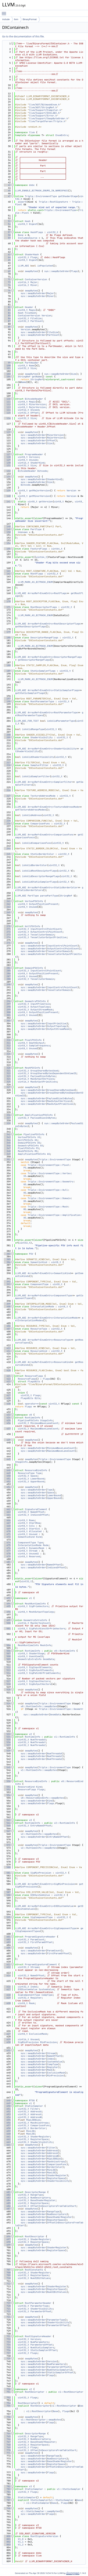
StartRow (34, 1522)
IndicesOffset (39, 1514)
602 (7, 1939)
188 (7, 665)
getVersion (46, 501)
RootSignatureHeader (38, 2336)
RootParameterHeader (38, 2303)
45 (7, 190)
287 (7, 976)
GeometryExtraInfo (35, 1620)
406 (7, 1325)
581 (7, 1872)
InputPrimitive (40, 1003)
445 (7, 1459)
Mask (32, 2003)
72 (7, 279)
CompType (47, 1994)
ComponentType (39, 1284)
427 (7, 1395)
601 (7, 1936)
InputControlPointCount (45, 928)
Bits (37, 1398)
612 (7, 1967)
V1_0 (21, 2539)
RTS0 (32, 2100)
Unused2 (34, 1553)
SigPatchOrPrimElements (44, 1673)
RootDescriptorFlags (43, 607)
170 (7, 601)
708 (7, 2272)
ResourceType (38, 1328)
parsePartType (49, 895)
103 (7, 373)
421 (7, 1375)
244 (7, 848)
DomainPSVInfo (34, 967)
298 (7, 1006)
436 (7, 1423)
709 (7, 2275)
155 (7, 548)
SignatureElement (36, 1509)
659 (7, 2131)
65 (7, 259)
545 (7, 1767)
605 (7, 1947)
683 (7, 2197)
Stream (33, 1550)
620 (7, 2003)
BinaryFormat (30, 19)
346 (7, 1145)
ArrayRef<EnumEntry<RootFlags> (48, 593)
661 (7, 2136)
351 (7, 1159)
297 (7, 1003)
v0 (30, 1414)
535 (7, 1739)
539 (7, 1750)
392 (7, 1281)
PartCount (36, 321)
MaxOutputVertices (42, 1078)
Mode (45, 1545)
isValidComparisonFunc (36, 842)
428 (7, 1398)
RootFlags (36, 573)
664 (7, 2144)
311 (7, 1042)
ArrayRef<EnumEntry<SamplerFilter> (50, 781)
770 (7, 2450)
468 (7, 1525)
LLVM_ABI (23, 265)
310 (7, 1040)
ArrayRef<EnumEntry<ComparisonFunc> (51, 834)
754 (7, 2403)
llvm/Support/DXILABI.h (44, 112)
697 (7, 2239)
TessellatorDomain (42, 934)
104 (7, 376)
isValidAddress (32, 815)
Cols (32, 1525)
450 (7, 1475)
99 (7, 362)
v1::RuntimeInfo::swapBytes (39, 1770)
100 (7, 365)
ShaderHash (32, 254)
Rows (32, 1520)
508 (7, 1656)
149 (7, 529)
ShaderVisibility (41, 737)
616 (7, 1986)
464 (7, 1514)
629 (7, 2039)
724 (7, 2316)
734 (7, 2344)
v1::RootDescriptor (70, 2391)
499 (7, 1620)
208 (7, 734)
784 (7, 2491)
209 (7, 737)
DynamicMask (36, 1548)
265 (7, 912)
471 (7, 1534)
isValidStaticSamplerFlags (39, 881)
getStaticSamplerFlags (29, 693)
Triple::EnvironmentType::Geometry (50, 1181)
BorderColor (38, 2128)
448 (7, 1470)
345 (7, 1142)
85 (7, 315)
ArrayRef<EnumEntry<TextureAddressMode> (54, 806)
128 (7, 457)
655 (7, 2119)
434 (7, 1417)
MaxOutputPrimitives (43, 1081)
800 (7, 2536)
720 (7, 2305)
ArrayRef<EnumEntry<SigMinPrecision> (52, 1883)
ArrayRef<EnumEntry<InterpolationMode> (53, 1317)
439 (7, 1439)
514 (7, 1673)
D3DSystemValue (40, 1895)
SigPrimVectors (38, 1606)
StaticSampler (34, 2105)
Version (46, 315)
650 (7, 2105)
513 (7, 1670)
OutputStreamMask (41, 1009)
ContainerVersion (36, 279)
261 (7, 901)
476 (7, 1548)
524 (7, 1703)
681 (7, 2192)
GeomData (48, 1659)
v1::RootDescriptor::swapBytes (41, 2419)
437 (7, 1428)
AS (48, 1153)
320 (7, 1067)
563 (7, 1820)
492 (7, 1598)
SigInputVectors (39, 1681)
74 (7, 285)
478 (7, 1553)
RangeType (36, 2194)
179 (7, 632)
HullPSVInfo (32, 926)
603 (7, 1942)
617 (7, 1989)
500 (7, 1623)
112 (7, 404)
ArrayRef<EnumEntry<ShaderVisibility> (53, 748)
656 (7, 2122)
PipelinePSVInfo (34, 1134)
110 (7, 398)
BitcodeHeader (34, 398)
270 (7, 926)
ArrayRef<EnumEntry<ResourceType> (50, 1339)
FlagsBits (34, 1381)
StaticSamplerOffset (43, 2350)
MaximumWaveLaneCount (44, 1428)
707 (7, 2269)
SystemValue (46, 1989)
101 (7, 368)
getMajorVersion (39, 490)
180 (7, 637)
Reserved (34, 1556)
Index (33, 1986)
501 (7, 1628)
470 (7, 1531)
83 (7, 310)
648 (7, 2100)
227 (7, 795)
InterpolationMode (42, 1306)
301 (7, 1015)
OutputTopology (40, 1006)
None (21, 235)
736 (7, 2350)
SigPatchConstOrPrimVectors (47, 1628)
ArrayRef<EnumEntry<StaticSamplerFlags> (54, 690)
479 (7, 1556)
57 (7, 232)
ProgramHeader (34, 454)
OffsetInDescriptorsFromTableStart (53, 2206)
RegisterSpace (39, 2139)
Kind (39, 1536)
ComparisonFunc (40, 823)
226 (7, 790)
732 (7, 2339)
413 (7, 1348)
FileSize (36, 318)
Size (33, 368)
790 (7, 2508)
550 (7, 1781)
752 (7, 2397)
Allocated (35, 1531)
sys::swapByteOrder (56, 271)
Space (33, 1475)
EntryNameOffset (40, 1825)
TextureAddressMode (42, 795)
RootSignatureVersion (44, 2536)
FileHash (30, 312)
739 (7, 2358)
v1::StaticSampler (69, 2489)
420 (7, 1370)
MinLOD (30, 2131)
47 (7, 196)
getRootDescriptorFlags (30, 626)
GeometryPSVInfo (35, 1001)
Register (36, 1997)
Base (55, 2411)
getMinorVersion (39, 496)
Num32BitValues (40, 2278)
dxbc (32, 185)
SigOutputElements (41, 1670)
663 (7, 2142)
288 (7, 978)
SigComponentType (41, 1917)
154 (7, 543)
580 (7, 1867)
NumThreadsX (38, 1739)
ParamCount (37, 1939)
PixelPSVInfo (33, 1040)
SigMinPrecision (40, 1872)
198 (7, 701)
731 (7, 2336)
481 (7, 1561)
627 (7, 2033)
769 (7, 2447)
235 (7, 820)
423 (7, 1381)
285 (7, 970)
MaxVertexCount (40, 1623)
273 (7, 934)
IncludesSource (27, 237)
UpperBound (37, 1481)
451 (7, 1478)
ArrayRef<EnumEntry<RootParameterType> (53, 712)
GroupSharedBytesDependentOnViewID (53, 1073)
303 (7, 1020)
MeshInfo (45, 1645)
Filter (34, 2108)
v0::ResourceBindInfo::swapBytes (42, 1797)
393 (7, 1284)
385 (7, 1259)
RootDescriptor (34, 2236)
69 (7, 271)
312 (7, 1045)
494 (7, 1603)
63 (7, 254)
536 (7, 1742)
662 (7, 2139)
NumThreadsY (38, 1742)
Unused (34, 409)
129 (7, 459)
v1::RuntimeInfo (64, 1736)
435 (7, 1420)
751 (7, 2391)
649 (7, 2103)
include (6, 19)
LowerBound (37, 1478)
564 (7, 1822)
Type (39, 1473)
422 (7, 1378)
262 (7, 904)
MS (36, 1151)
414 (7, 1351)
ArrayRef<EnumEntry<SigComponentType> (53, 1928)
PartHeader (32, 362)
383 (7, 1253)
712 (7, 2283)
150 (7, 532)
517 (7, 1681)
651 (7, 2108)
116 (7, 418)
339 (7, 1123)
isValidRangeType (33, 729)
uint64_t (56, 548)
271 (7, 928)
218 (7, 765)
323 (7, 1076)
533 (7, 1734)
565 (7, 1825)
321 (7, 1070)
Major (33, 282)
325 (7, 1081)
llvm (16, 19)
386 (7, 1262)
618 (7, 1994)
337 (7, 1117)
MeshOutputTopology (41, 1611)
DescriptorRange (35, 2192)
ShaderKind (37, 462)
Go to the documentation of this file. (23, 36)
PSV (31, 1253)
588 (7, 1895)
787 (7, 2500)
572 (7, 1845)
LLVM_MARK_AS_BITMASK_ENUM (35, 582)
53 (7, 221)
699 (7, 2244)
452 (7, 1481)
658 (7, 2128)
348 (7, 1151)
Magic (32, 310)
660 (7, 2133)
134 (7, 476)
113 (7, 407)
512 (7, 1667)
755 (7, 2405)
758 (7, 2416)
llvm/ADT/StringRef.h (43, 107)
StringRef (24, 376)
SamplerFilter (39, 765)
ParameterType (39, 2305)
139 (7, 490)
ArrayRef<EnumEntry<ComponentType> (50, 1295)
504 (7, 1645)
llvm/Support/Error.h (43, 115)
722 (7, 2311)
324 (7, 1078)
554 (7, 1795)
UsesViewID (36, 1656)
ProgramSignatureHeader (40, 1936)
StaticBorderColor (42, 854)
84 (7, 312)
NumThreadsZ (38, 1745)
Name (32, 365)
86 (7, 318)
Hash (27, 221)
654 (7, 2117)
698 (7, 2241)
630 (7, 2042)
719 (7, 2303)
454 (7, 1487)
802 (7, 2541)
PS (37, 1148)
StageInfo (46, 1420)
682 (7, 2194)
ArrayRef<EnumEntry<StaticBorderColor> (53, 887)
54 (7, 224)
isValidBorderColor (34, 865)
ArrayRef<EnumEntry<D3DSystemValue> (51, 1906)
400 (7, 1306)
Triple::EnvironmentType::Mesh (48, 1206)
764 (7, 2433)
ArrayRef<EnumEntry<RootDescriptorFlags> (55, 623)
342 (7, 1134)
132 (7, 470)
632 (7, 2050)
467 (7, 1522)
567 (7, 1831)
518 (7, 1684)
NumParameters (39, 2342)
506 (7, 1650)
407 (7, 1328)
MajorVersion (37, 407)
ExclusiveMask (38, 2033)
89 (7, 326)
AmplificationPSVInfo (39, 1114)
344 (7, 1140)
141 (7, 501)
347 (7, 1148)
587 (7, 1892)
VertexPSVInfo (34, 901)
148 (7, 526)
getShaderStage (68, 196)
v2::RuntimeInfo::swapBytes (39, 1833)
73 (7, 282)
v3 (30, 1820)
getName (37, 376)
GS (41, 1145)
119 (7, 432)
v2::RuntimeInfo (64, 1822)
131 (7, 465)
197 (7, 698)
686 (7, 2206)
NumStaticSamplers (42, 2347)
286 (7, 973)
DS (38, 1142)
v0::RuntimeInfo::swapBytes (39, 1706)
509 (7, 1659)
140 (7, 496)
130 (7, 462)
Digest (33, 224)
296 (7, 1001)
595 (7, 1917)
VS (38, 1137)
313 (7, 1048)
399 (7, 1303)
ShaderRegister (40, 2136)
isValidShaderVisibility (38, 757)
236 (7, 823)
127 (7, 454)
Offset (34, 412)
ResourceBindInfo (36, 1470)
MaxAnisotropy (39, 2122)
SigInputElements (40, 1667)
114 (7, 409)
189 (7, 670)
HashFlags (36, 232)
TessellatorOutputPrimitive (48, 937)
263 (7, 906)
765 (7, 2436)
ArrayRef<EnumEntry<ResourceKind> (50, 1362)
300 (7, 1012)
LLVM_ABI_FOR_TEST (27, 720)
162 (7, 573)
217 (7, 762)
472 (7, 1536)
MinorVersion (37, 404)
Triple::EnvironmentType (41, 196)
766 (7, 2439)
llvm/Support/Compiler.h (45, 110)
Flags (33, 257)
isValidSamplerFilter (36, 776)
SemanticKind (38, 1262)
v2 (30, 1734)
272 (7, 931)
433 (7, 1414)
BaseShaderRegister (42, 2200)
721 (7, 2308)
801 (7, 2539)
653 (7, 2114)
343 (7, 1137)
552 (7, 1789)
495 (7, 1606)
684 (7, 2200)
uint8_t (23, 224)
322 (7, 1073)
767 (7, 2441)
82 (7, 307)
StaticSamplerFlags (42, 670)
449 (7, 1473)
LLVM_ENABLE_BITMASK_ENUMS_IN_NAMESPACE (41, 190)
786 (7, 2497)
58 (7, 235)
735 (7, 2347)
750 (7, 2389)
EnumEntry (61, 135)
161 (7, 570)
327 (7, 1087)
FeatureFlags (38, 548)
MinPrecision (48, 2042)
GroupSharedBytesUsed (44, 1070)
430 (7, 1403)
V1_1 (21, 2541)
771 (7, 2452)
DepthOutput (36, 1042)
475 (7, 1545)
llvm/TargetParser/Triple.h (47, 121)
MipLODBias (33, 2119)
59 (7, 237)
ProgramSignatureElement (41, 1964)
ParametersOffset (41, 2344)
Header (29, 307)
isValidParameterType (61, 720)
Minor (33, 285)
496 (7, 1611)
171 (7, 607)
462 (7, 1509)
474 (7, 1542)
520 (7, 1689)
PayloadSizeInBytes (42, 1076)
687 (7, 2208)
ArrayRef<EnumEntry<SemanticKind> (50, 1273)
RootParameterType (42, 701)
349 (7, 1153)
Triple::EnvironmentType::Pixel (48, 1165)
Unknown (23, 532)
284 (7, 967)
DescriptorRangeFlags (44, 637)
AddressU (36, 2111)
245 (7, 854)
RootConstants (34, 2269)
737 (7, 2353)
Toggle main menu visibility (5, 12)
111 (7, 401)
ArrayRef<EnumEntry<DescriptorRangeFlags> (55, 656)
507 (7, 1653)
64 (7, 257)
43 (7, 185)
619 (7, 1997)
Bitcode (42, 470)
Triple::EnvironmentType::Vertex (49, 1173)
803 (7, 2544)
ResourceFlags (34, 1375)
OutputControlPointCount (46, 931)
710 (7, 2278)
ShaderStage (36, 1653)
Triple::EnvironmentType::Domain (49, 1198)
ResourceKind (38, 1351)
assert (22, 201)
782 (7, 2486)
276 (7, 942)
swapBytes (31, 271)
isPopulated (45, 265)
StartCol (34, 1528)
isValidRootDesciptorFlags (39, 870)
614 (7, 1975)
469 (7, 1528)
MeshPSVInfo (32, 1067)
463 (7, 1511)
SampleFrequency (39, 1045)
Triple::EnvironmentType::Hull (48, 1189)
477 (7, 1550)
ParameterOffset (40, 2311)
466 (7, 1520)
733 (7, 2342)
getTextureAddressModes (30, 809)
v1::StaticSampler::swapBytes (40, 2511)
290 (7, 984)
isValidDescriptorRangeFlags (41, 876)
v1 (30, 1598)
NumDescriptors (40, 2197)
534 (7, 1736)
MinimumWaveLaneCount (44, 1423)
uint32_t (52, 232)
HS (36, 1140)
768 (7, 2444)
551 (7, 1786)
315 (7, 1053)
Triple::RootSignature (53, 201)
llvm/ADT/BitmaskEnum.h (44, 104)
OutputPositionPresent (43, 904)
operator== (32, 1403)
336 (7, 1114)
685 (7, 2203)
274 (7, 937)
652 (7, 2111)
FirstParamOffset (41, 1942)
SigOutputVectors (40, 1684)
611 (7, 1964)
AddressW (36, 2117)
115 (7, 412)
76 (7, 290)
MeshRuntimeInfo (35, 1603)
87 (7, 321)
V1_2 (21, 2544)
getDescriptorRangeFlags (34, 659)
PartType (36, 529)
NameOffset (37, 1511)
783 (7, 2489)
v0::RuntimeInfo (64, 1650)
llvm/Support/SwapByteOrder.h (48, 118)
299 (7, 1009)
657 (7, 2125)
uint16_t (23, 282)
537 (7, 1745)
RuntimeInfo (32, 1417)
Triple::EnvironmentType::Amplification (54, 1215)
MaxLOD (30, 2133)
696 (7, 2236)
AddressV (36, 2114)
